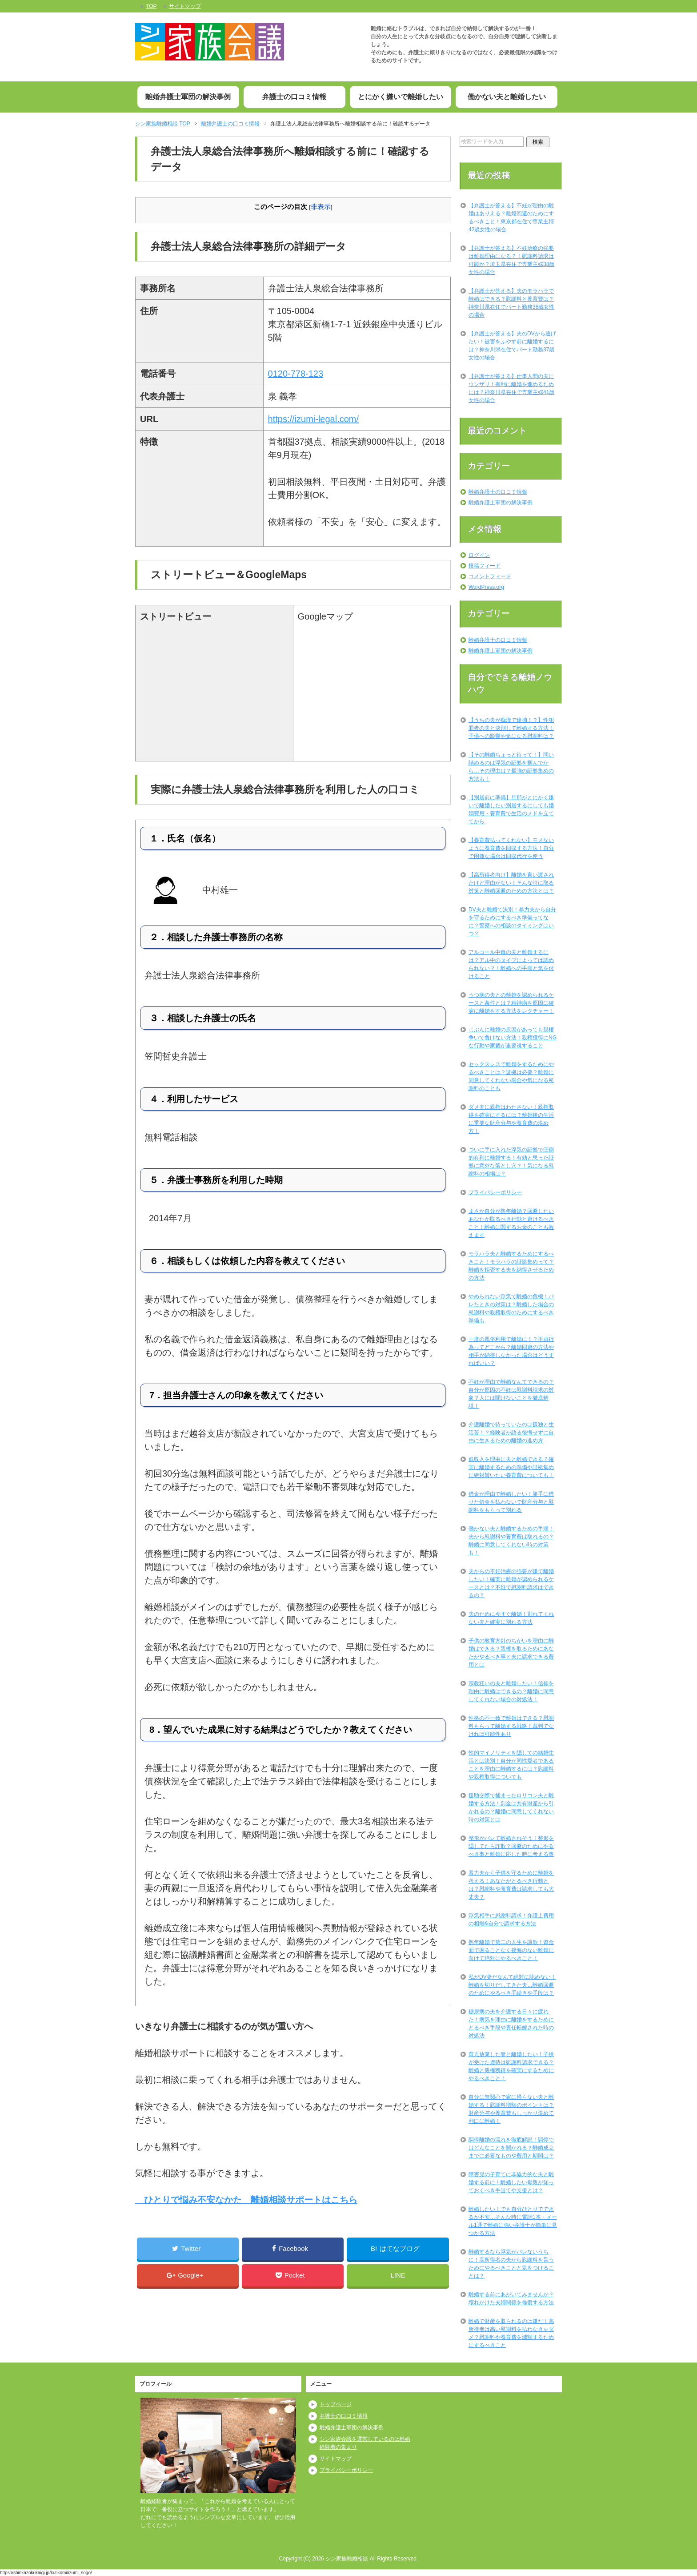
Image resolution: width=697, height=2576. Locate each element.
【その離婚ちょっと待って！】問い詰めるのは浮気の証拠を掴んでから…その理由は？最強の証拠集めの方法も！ (511, 767)
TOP (162, 124)
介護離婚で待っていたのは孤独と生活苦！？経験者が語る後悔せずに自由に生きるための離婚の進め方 (511, 1432)
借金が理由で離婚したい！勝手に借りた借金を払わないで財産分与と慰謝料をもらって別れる (511, 1502)
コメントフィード (490, 576)
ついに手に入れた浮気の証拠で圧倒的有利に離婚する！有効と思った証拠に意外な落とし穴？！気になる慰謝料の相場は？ (511, 1162)
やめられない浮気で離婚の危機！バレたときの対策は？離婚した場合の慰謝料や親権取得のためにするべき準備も (511, 1308)
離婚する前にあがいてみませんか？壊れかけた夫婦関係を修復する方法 (511, 2298)
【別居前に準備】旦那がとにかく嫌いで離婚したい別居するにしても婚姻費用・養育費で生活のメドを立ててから (511, 809)
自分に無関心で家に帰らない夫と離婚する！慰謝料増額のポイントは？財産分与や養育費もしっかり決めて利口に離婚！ (511, 2109)
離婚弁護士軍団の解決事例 (188, 97)
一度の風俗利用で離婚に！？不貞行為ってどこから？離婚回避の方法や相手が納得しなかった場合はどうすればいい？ (511, 1351)
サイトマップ (336, 2458)
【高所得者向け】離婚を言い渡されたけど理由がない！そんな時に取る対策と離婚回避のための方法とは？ (511, 883)
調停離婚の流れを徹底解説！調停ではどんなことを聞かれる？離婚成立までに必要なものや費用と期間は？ (511, 2148)
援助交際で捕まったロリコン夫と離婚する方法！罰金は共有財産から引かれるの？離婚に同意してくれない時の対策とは (511, 1807)
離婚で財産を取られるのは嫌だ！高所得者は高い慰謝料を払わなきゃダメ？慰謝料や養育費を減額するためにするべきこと (511, 2333)
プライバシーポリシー (495, 1192)
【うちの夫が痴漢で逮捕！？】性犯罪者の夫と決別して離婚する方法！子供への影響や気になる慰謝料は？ (511, 728)
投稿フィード (485, 566)
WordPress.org (486, 587)
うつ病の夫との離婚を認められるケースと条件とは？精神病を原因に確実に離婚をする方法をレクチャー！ (511, 1003)
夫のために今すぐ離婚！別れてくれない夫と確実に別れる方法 (511, 1618)
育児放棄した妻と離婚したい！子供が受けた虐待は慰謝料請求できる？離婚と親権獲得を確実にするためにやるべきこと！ (511, 2066)
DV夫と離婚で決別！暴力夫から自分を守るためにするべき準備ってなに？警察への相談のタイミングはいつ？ (512, 921)
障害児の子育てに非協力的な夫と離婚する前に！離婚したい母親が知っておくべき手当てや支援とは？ (511, 2182)
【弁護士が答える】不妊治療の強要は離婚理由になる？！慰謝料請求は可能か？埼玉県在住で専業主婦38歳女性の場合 (511, 260)
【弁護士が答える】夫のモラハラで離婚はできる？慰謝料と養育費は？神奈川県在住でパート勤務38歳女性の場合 (511, 303)
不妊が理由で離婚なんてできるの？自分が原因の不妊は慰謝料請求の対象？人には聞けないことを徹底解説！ (511, 1394)
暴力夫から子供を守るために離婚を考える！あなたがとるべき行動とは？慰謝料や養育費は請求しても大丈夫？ (511, 1885)
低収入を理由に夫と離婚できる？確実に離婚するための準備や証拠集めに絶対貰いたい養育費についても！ (511, 1467)
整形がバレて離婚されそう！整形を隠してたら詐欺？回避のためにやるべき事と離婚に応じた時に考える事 (511, 1846)
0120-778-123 (296, 373)
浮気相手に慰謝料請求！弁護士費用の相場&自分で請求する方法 (511, 1919)
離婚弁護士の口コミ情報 (498, 492)
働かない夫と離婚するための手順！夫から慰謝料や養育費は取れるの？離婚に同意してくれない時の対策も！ (511, 1540)
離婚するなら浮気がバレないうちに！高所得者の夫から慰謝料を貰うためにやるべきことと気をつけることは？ (511, 2264)
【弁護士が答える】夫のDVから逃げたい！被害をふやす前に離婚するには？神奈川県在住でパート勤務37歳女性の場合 (512, 345)
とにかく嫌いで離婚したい (400, 97)
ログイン (479, 555)
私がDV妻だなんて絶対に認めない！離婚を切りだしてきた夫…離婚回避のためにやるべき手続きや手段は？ (512, 1985)
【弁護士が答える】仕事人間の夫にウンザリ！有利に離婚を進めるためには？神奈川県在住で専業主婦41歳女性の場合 (511, 388)
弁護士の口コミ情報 (294, 97)
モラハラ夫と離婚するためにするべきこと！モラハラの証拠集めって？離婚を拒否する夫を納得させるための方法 (511, 1266)
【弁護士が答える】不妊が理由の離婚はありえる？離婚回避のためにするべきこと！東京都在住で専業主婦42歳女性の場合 (511, 217)
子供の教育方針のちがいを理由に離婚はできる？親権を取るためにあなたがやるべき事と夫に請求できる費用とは (511, 1653)
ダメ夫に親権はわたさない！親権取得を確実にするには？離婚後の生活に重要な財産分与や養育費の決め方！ (511, 1119)
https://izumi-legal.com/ (313, 419)
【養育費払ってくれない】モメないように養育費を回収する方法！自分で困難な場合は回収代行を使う (511, 848)
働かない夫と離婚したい (507, 97)
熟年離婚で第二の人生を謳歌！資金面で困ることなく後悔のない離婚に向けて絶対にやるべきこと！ (511, 1950)
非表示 (321, 206)
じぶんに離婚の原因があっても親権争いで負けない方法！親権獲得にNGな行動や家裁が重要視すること (513, 1037)
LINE (397, 2275)
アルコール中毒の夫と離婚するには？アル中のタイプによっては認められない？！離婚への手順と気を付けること (511, 964)
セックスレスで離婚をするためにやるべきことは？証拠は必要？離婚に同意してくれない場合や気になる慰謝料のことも (511, 1076)
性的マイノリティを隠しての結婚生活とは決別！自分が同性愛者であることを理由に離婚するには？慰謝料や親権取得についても (511, 1765)
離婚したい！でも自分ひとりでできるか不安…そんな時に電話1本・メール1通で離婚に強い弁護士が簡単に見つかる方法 (513, 2221)
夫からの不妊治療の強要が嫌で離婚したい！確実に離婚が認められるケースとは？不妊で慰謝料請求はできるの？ (511, 1583)
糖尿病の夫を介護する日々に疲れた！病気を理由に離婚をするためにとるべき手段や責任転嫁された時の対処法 (511, 2023)
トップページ (336, 2404)
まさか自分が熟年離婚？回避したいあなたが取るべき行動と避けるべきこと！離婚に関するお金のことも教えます (511, 1223)
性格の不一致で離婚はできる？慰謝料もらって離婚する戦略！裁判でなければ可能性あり (511, 1726)
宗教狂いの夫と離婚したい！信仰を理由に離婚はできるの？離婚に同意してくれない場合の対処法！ (511, 1691)
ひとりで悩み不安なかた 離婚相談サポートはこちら (246, 2200)
